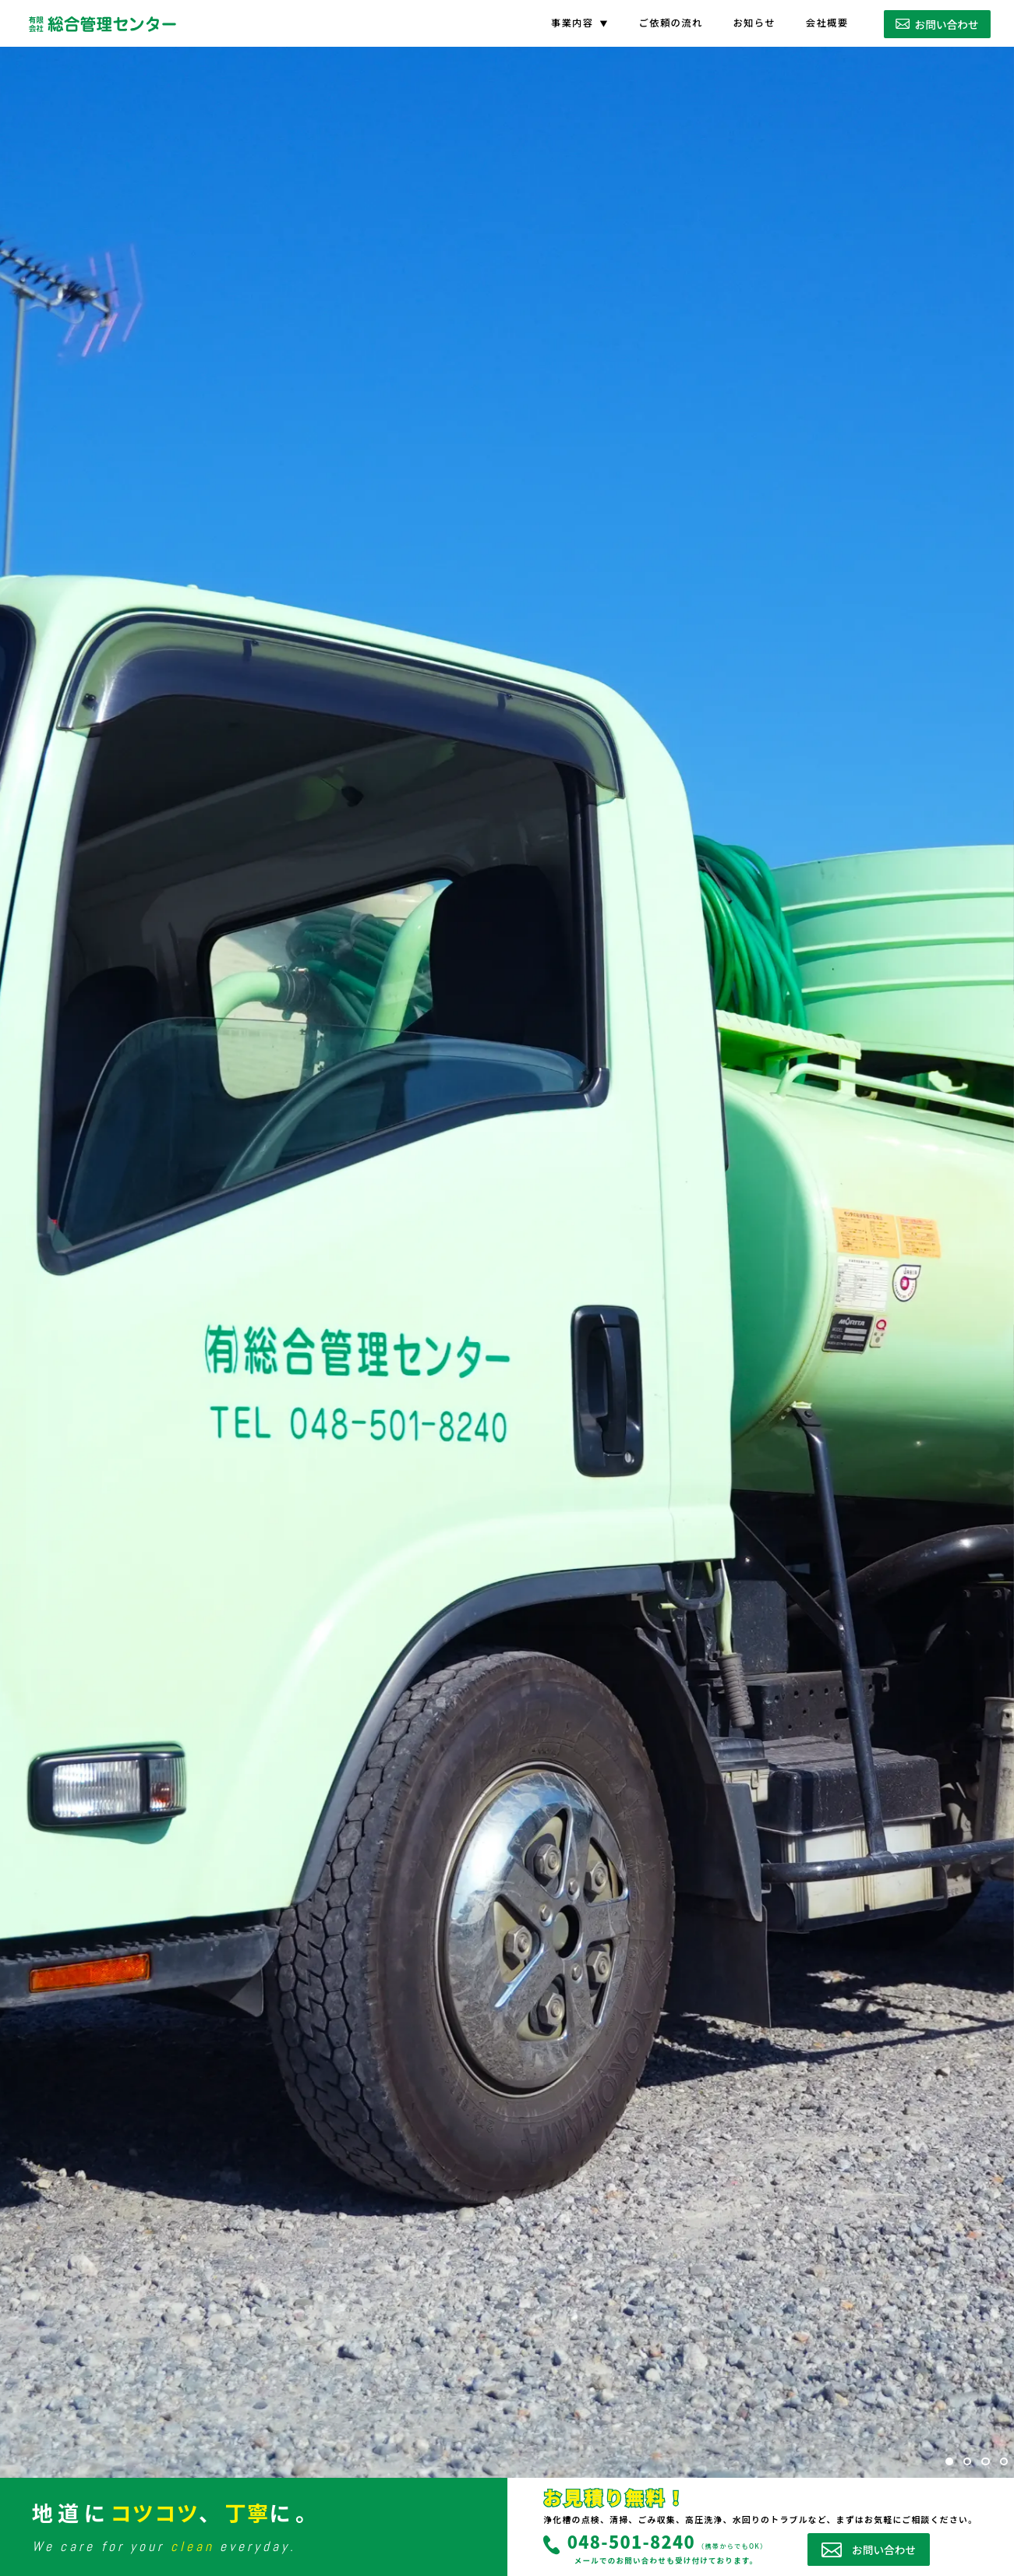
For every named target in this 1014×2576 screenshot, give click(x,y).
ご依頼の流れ (671, 23)
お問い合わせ (937, 24)
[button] (949, 2461)
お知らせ (754, 23)
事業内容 (572, 23)
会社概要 (827, 23)
